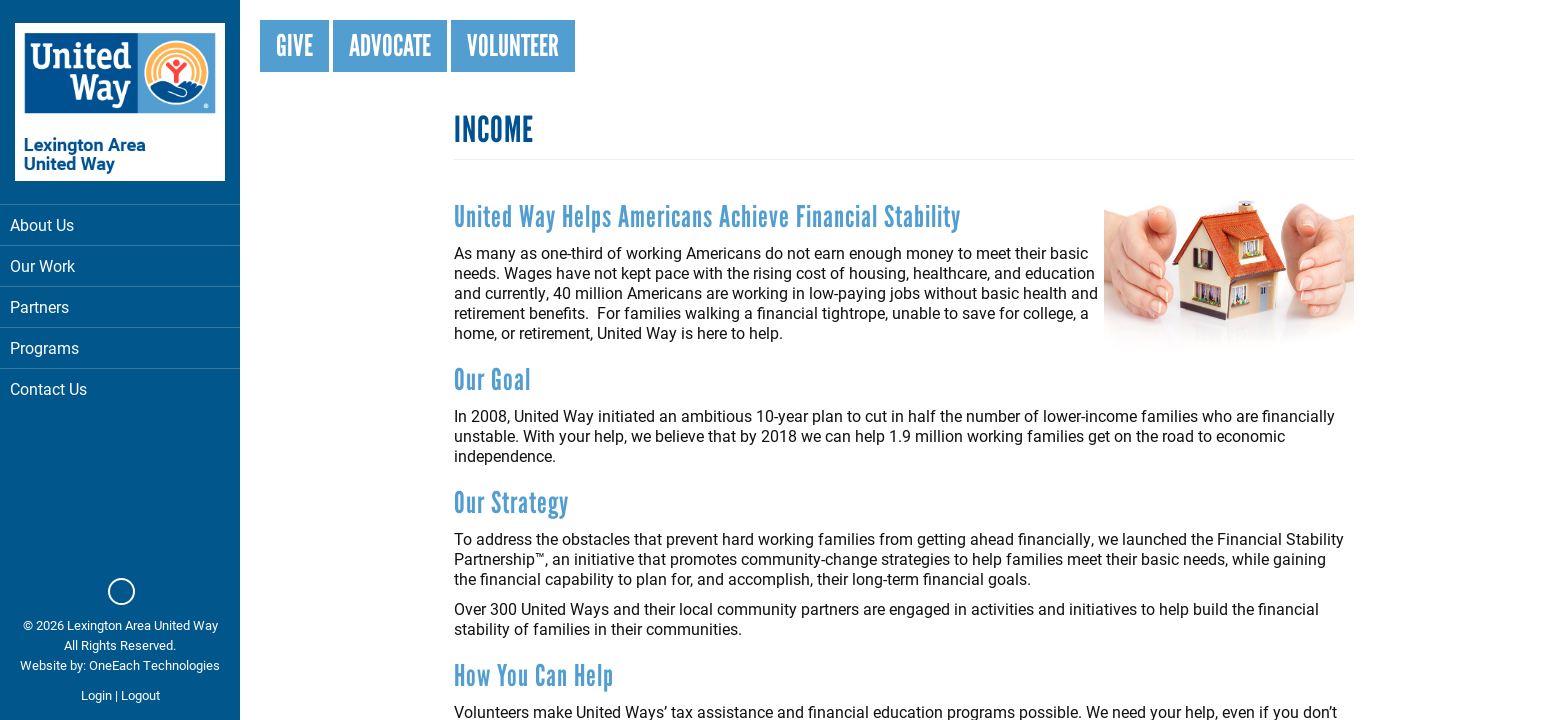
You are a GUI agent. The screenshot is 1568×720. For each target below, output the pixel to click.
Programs (120, 347)
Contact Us (48, 388)
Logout (140, 695)
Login (96, 695)
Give (294, 45)
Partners (39, 306)
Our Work (120, 265)
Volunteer (513, 45)
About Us (120, 224)
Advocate (390, 45)
